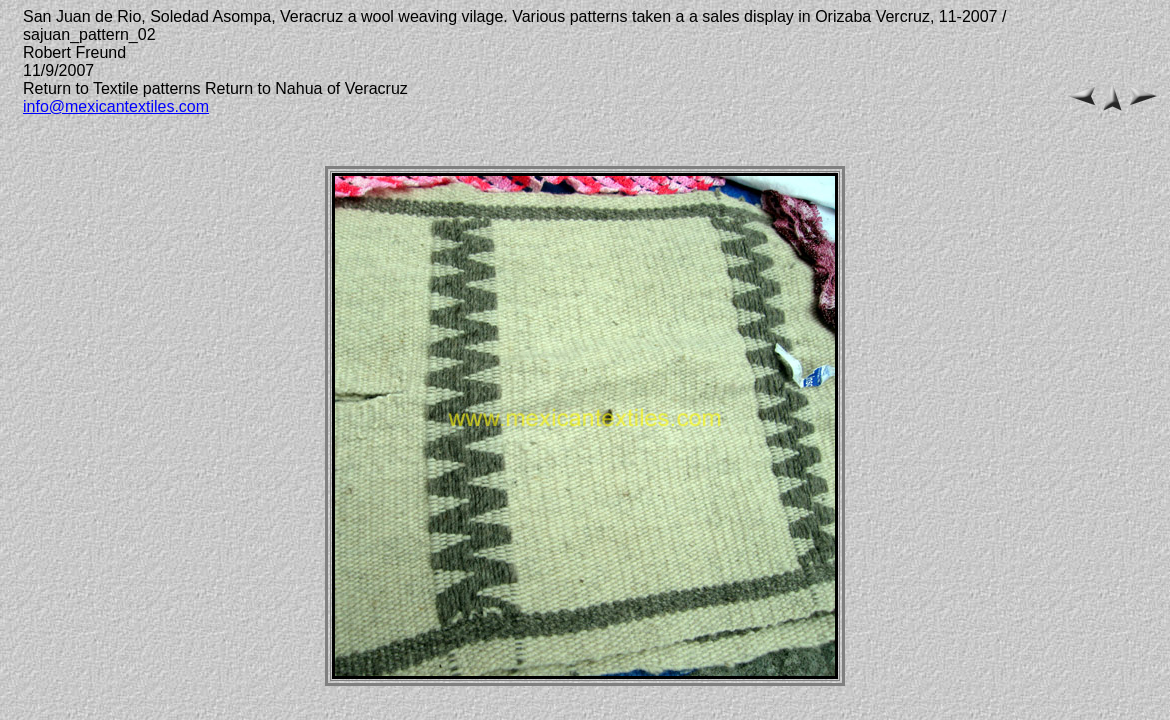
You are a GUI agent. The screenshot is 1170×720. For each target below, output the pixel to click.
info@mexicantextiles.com (116, 106)
